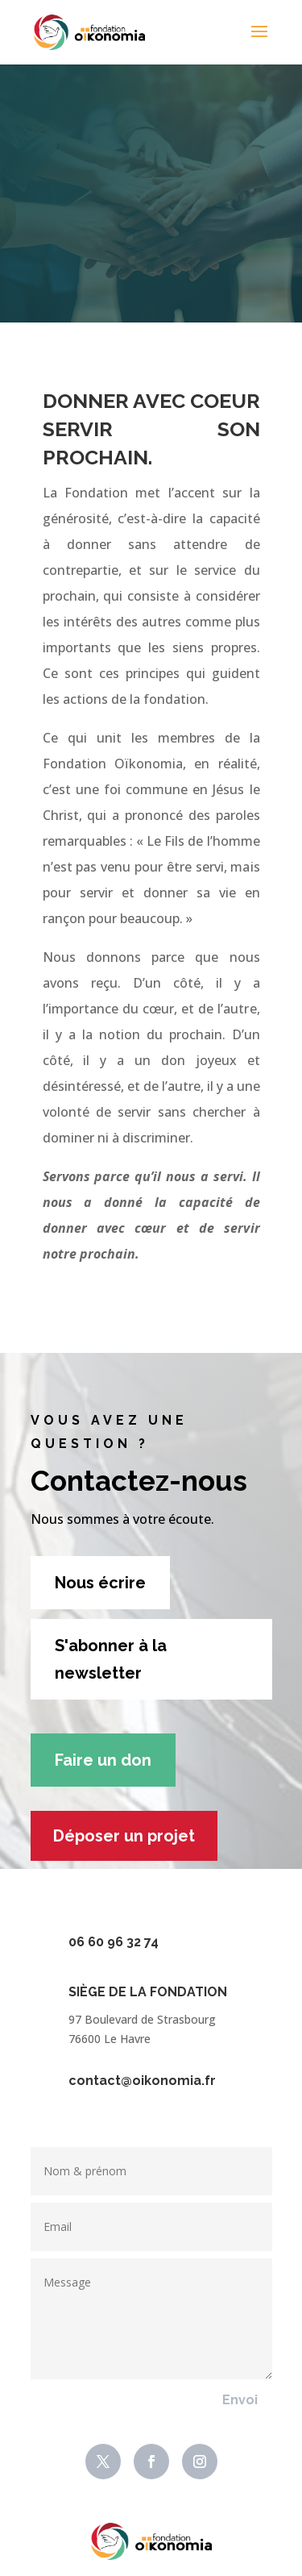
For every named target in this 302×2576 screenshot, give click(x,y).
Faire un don (103, 1760)
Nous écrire (100, 1582)
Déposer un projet (124, 1836)
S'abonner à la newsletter (111, 1659)
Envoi (240, 2399)
